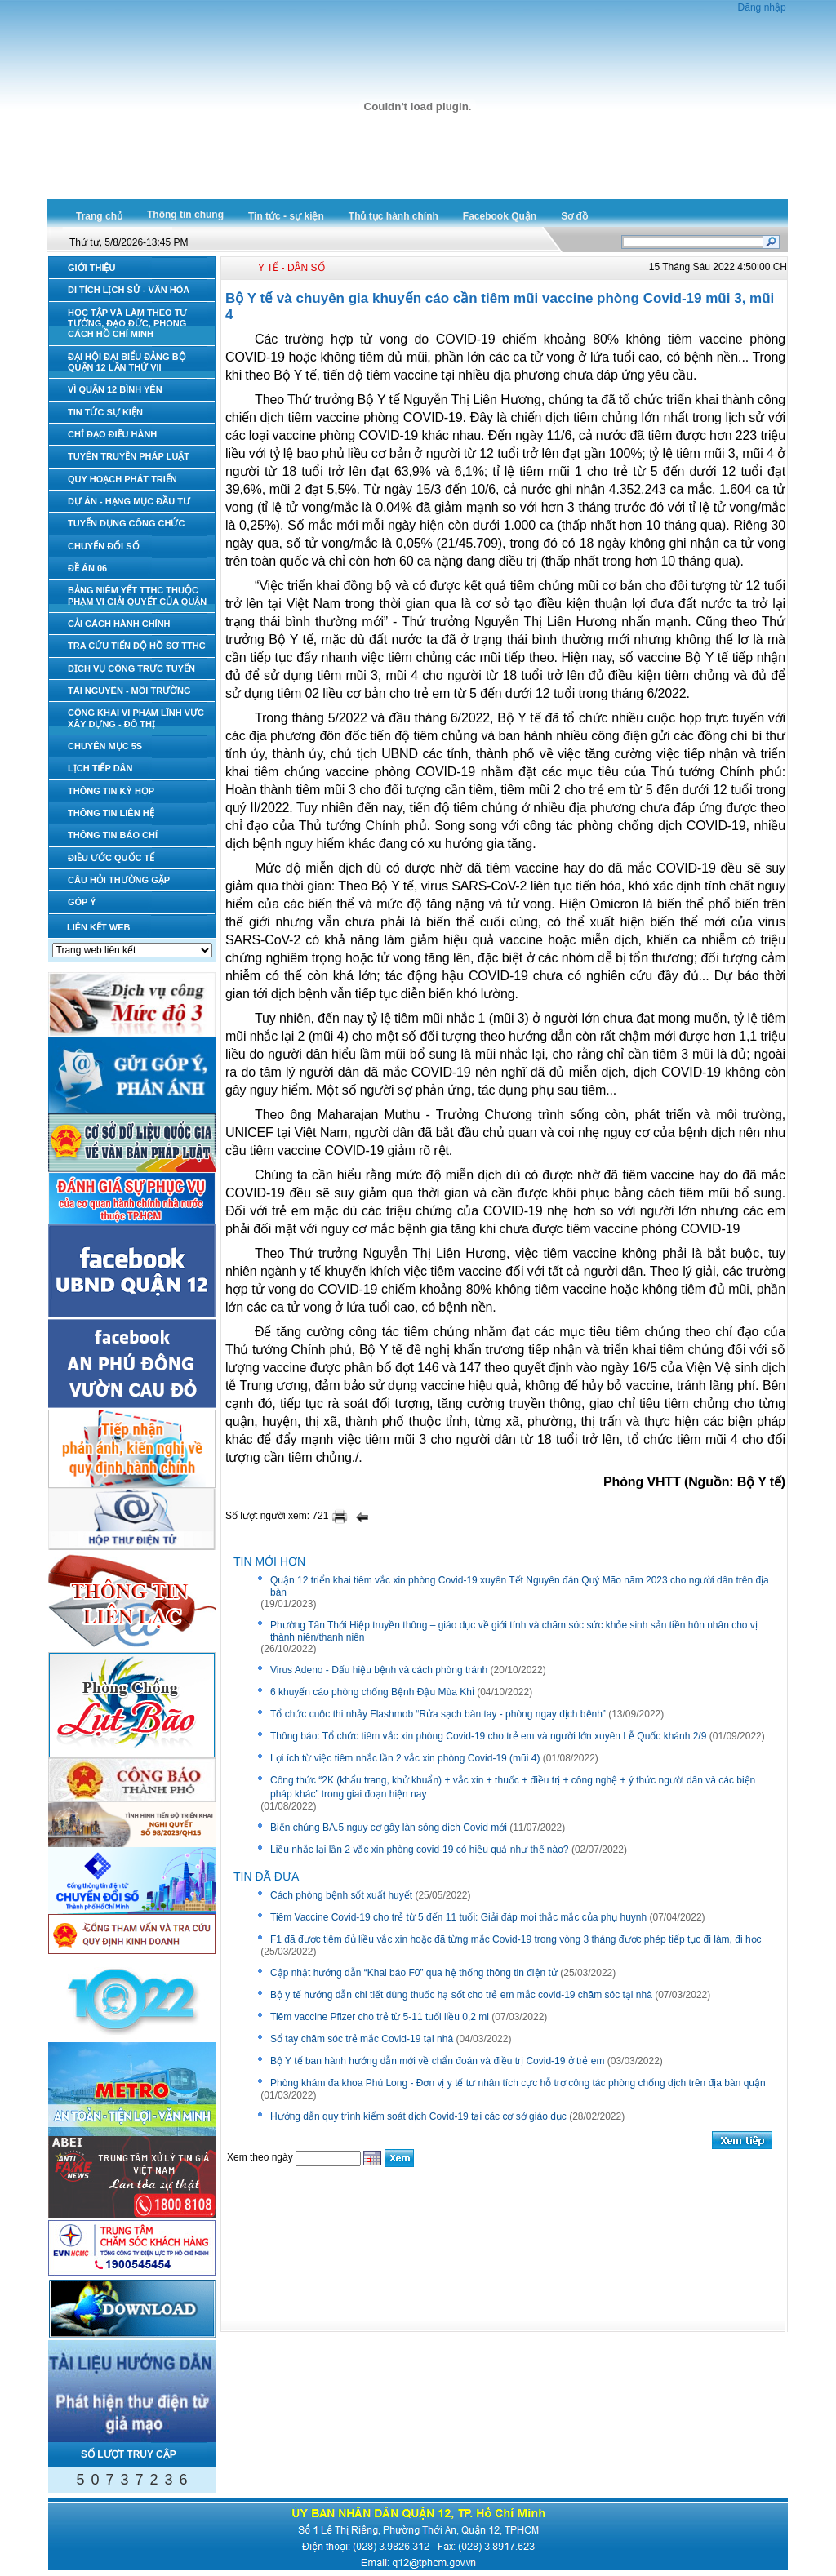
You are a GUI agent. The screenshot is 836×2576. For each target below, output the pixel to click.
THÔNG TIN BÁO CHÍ (113, 835)
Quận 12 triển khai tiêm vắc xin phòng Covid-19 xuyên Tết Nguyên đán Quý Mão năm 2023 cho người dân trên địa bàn (519, 1586)
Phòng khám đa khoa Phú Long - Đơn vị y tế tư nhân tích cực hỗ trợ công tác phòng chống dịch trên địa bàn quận (518, 2083)
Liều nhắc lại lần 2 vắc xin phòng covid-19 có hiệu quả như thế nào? (419, 1849)
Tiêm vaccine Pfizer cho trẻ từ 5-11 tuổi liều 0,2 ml (379, 2017)
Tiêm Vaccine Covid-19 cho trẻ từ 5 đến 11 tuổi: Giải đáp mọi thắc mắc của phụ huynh (458, 1917)
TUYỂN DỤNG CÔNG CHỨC (126, 523)
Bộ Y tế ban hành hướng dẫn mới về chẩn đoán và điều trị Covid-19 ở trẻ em (437, 2061)
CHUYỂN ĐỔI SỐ (104, 546)
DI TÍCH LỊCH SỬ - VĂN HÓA (128, 290)
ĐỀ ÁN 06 (87, 568)
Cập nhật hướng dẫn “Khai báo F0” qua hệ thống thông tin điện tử (414, 1973)
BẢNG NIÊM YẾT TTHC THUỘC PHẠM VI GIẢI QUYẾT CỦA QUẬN (137, 595)
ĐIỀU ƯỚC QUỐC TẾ (111, 858)
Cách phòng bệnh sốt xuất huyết (341, 1895)
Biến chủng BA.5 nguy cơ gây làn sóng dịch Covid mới (388, 1827)
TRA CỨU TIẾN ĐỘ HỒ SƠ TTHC (137, 646)
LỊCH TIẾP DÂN (100, 768)
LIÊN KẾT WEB (99, 927)
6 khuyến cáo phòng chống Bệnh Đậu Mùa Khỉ (372, 1692)
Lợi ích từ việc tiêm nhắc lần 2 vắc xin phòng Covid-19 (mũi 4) (405, 1758)
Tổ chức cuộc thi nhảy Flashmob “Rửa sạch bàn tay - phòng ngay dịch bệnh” (438, 1714)
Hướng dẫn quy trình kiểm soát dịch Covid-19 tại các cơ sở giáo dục (418, 2116)
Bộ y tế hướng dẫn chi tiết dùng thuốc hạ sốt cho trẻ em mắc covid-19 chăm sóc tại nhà (461, 1995)
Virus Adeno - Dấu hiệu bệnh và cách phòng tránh (378, 1670)
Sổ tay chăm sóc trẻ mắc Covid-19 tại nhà (361, 2039)
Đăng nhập (762, 7)
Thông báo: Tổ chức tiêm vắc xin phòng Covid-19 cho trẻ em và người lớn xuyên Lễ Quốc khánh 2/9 (488, 1736)
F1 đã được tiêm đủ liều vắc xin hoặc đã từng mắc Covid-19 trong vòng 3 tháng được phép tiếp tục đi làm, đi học (516, 1939)
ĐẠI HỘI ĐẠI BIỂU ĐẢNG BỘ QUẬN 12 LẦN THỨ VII (127, 362)
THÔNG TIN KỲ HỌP (111, 791)
